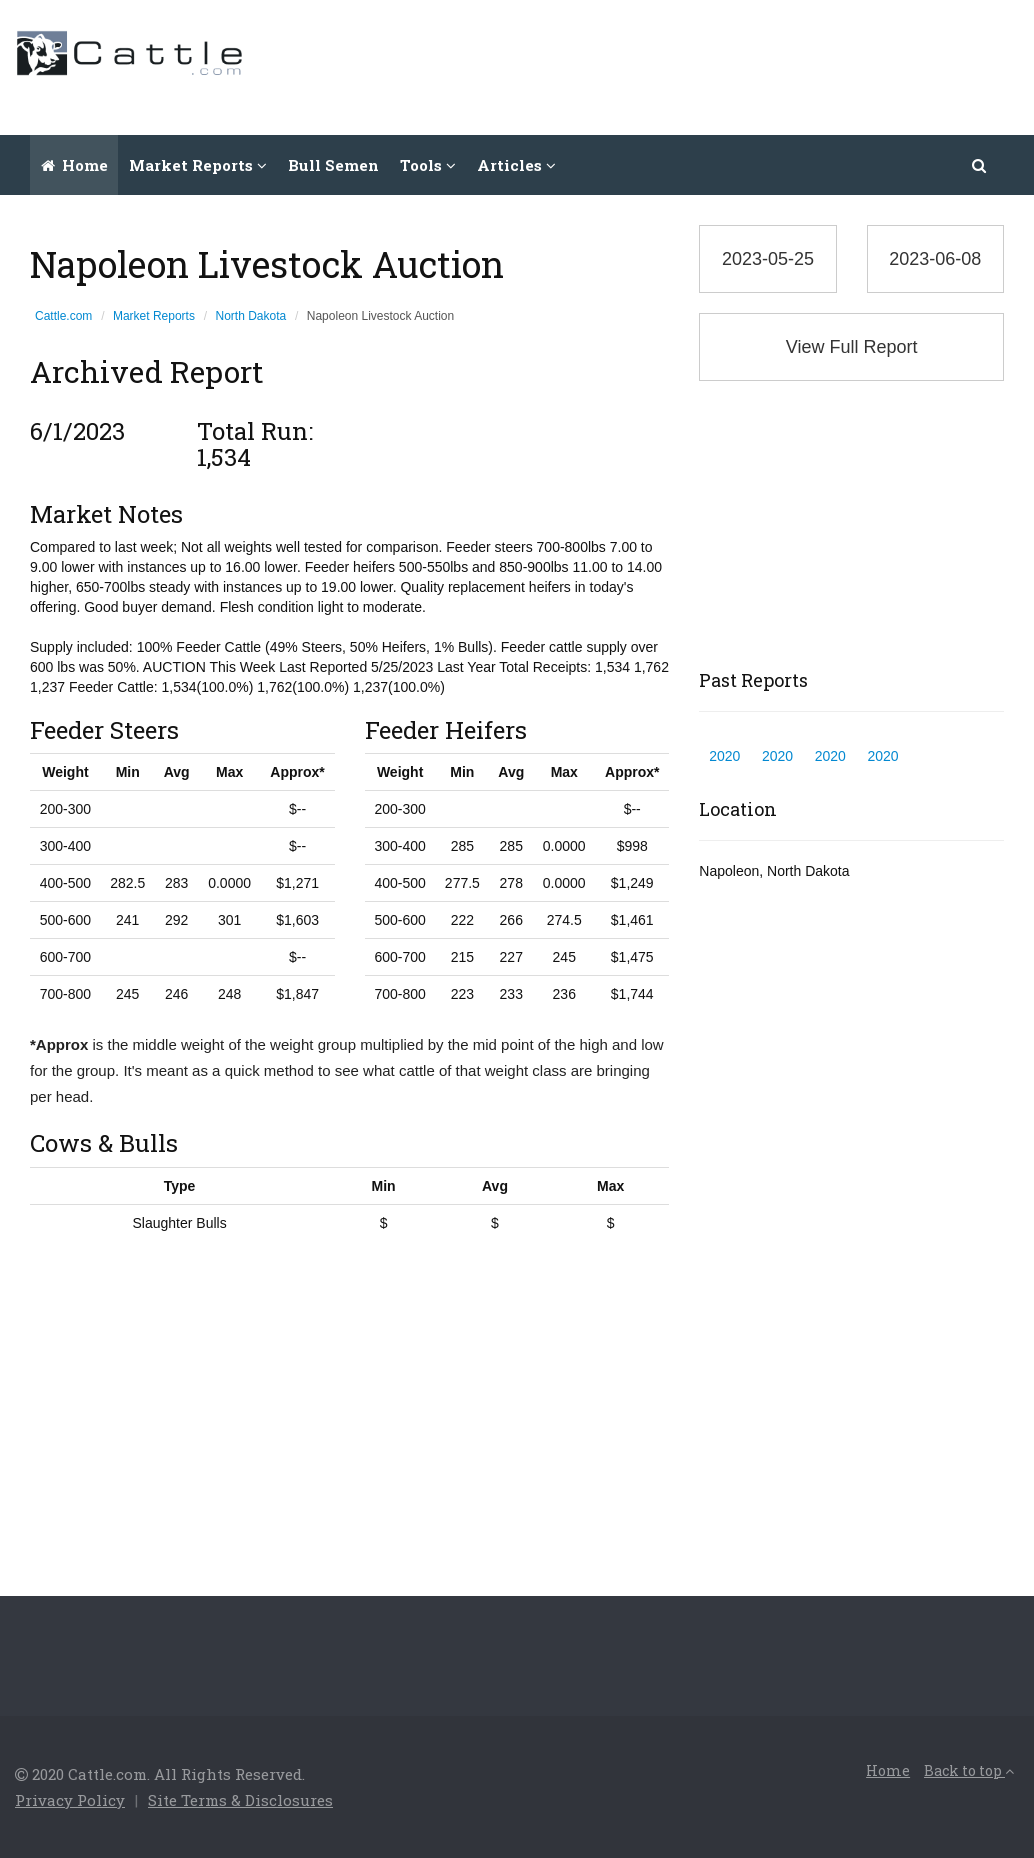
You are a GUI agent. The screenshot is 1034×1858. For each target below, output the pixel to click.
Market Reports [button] (198, 165)
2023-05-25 (768, 259)
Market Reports (154, 316)
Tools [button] (428, 165)
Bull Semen (333, 165)
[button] (980, 165)
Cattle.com (63, 316)
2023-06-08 (935, 259)
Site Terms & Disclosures (240, 1800)
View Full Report (852, 347)
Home (74, 165)
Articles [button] (516, 165)
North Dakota (251, 316)
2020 (724, 756)
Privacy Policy (70, 1800)
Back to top (969, 1770)
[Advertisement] (655, 65)
